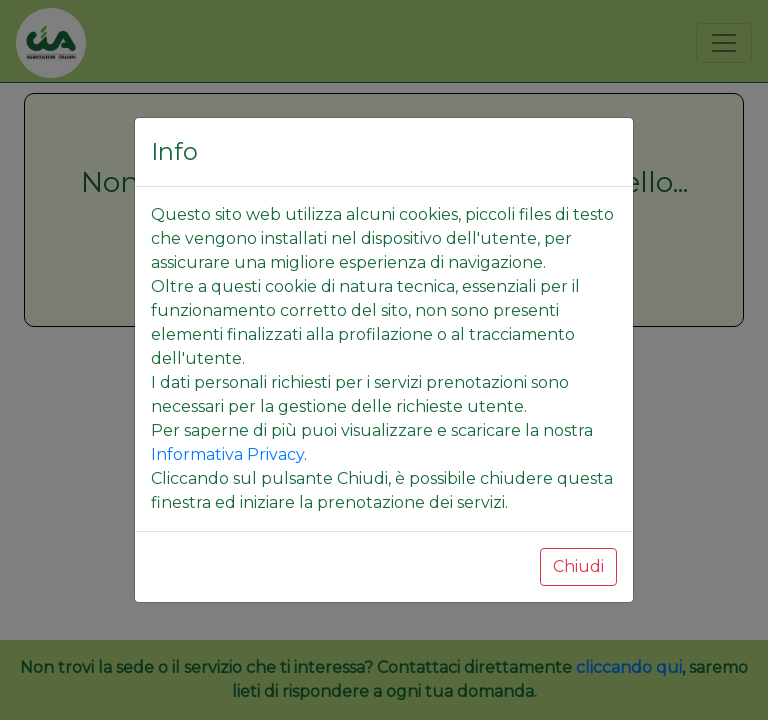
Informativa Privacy (227, 454)
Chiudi (578, 566)
